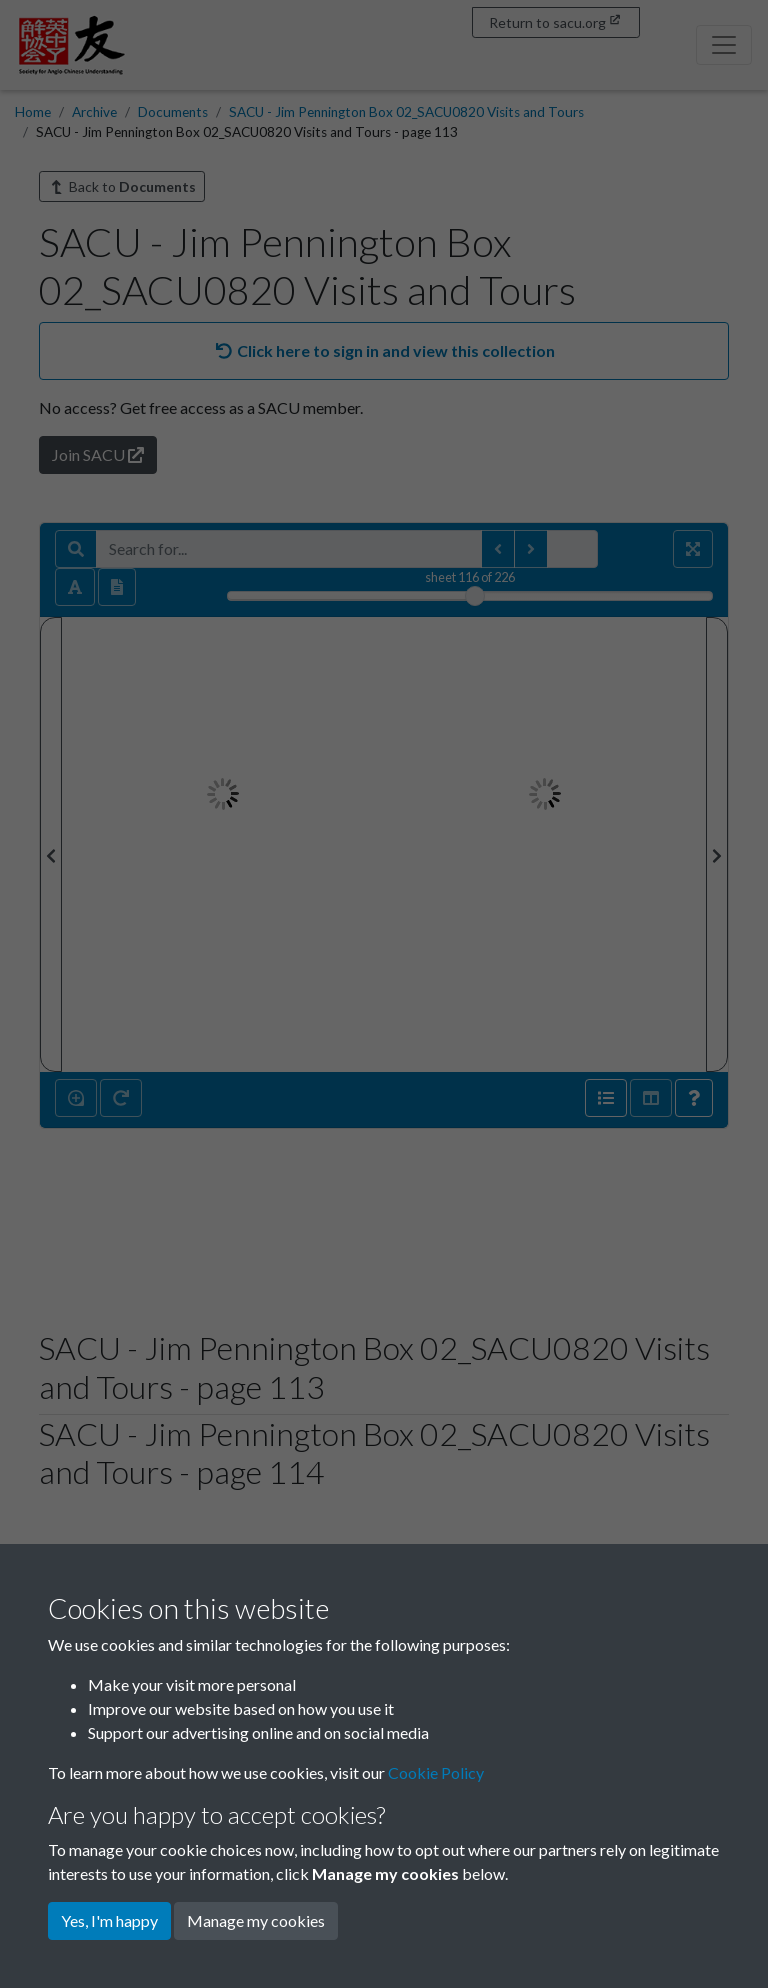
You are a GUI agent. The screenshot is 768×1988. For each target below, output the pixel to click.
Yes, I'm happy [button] (109, 1920)
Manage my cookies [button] (256, 1920)
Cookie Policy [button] (436, 1772)
